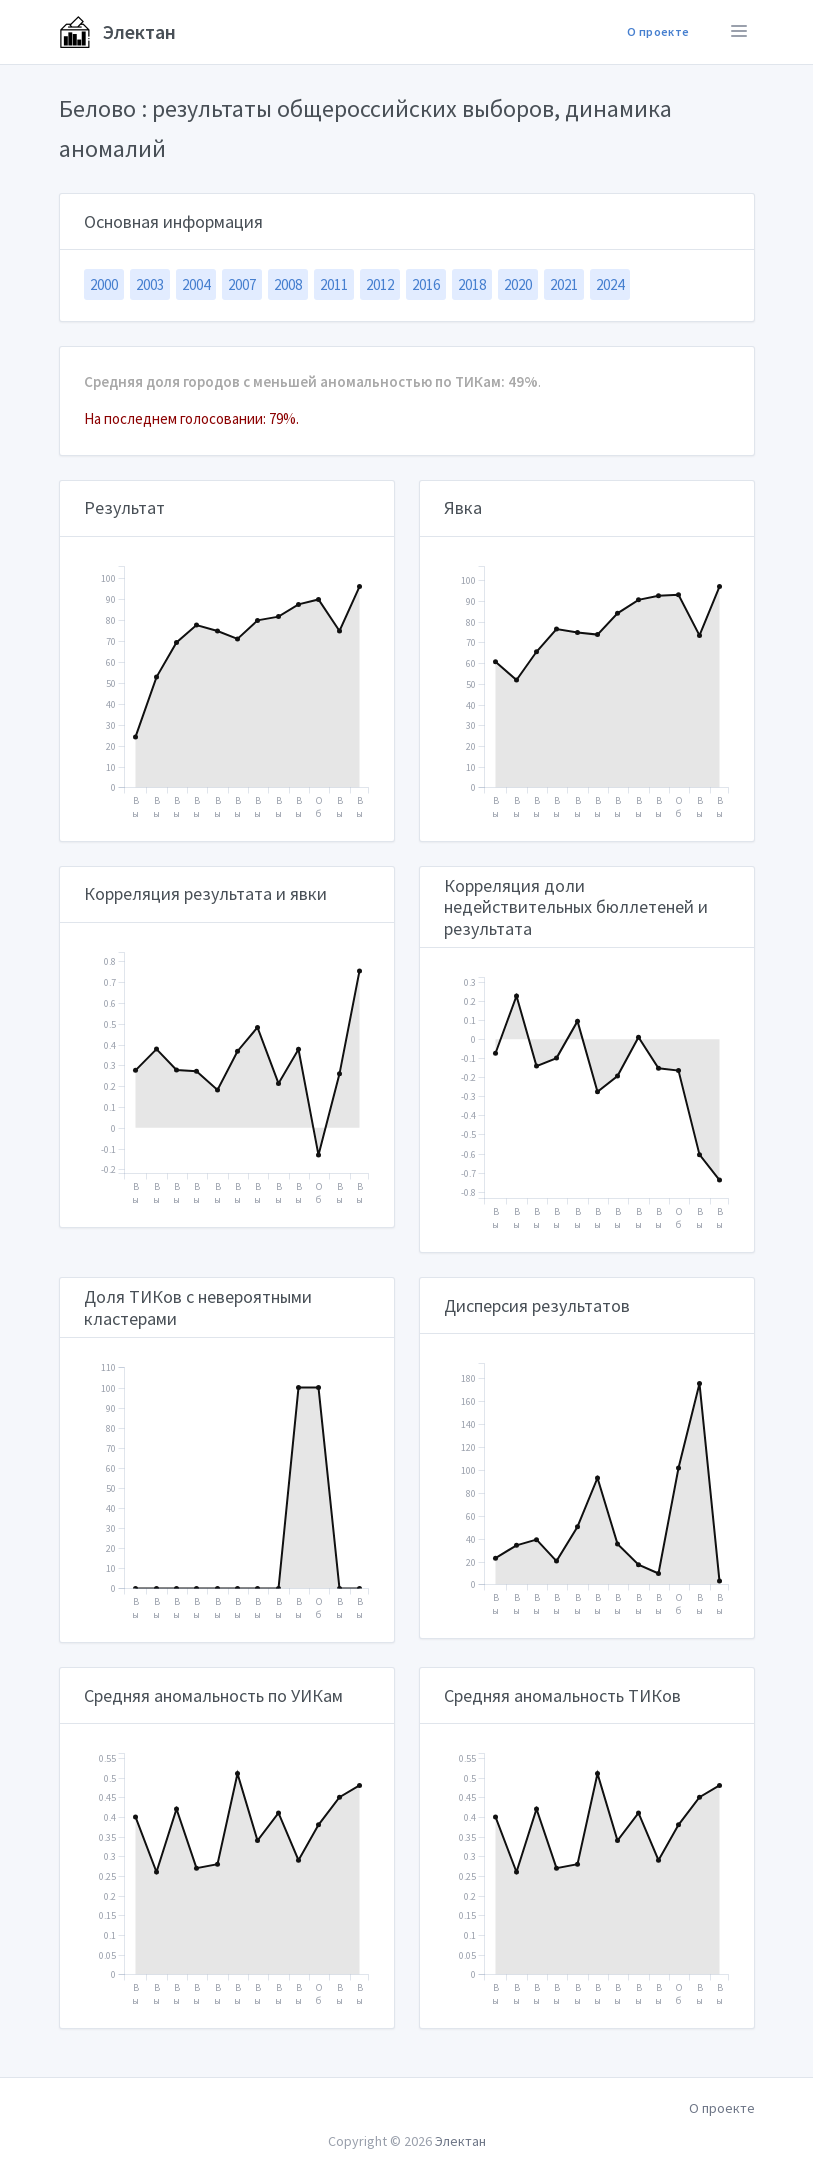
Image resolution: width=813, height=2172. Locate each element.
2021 (564, 284)
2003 (150, 284)
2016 (426, 284)
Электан (117, 32)
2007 (242, 284)
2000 (104, 284)
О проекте (658, 31)
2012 (380, 284)
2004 (196, 284)
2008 (288, 284)
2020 (518, 284)
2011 (334, 284)
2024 (610, 284)
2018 (472, 284)
